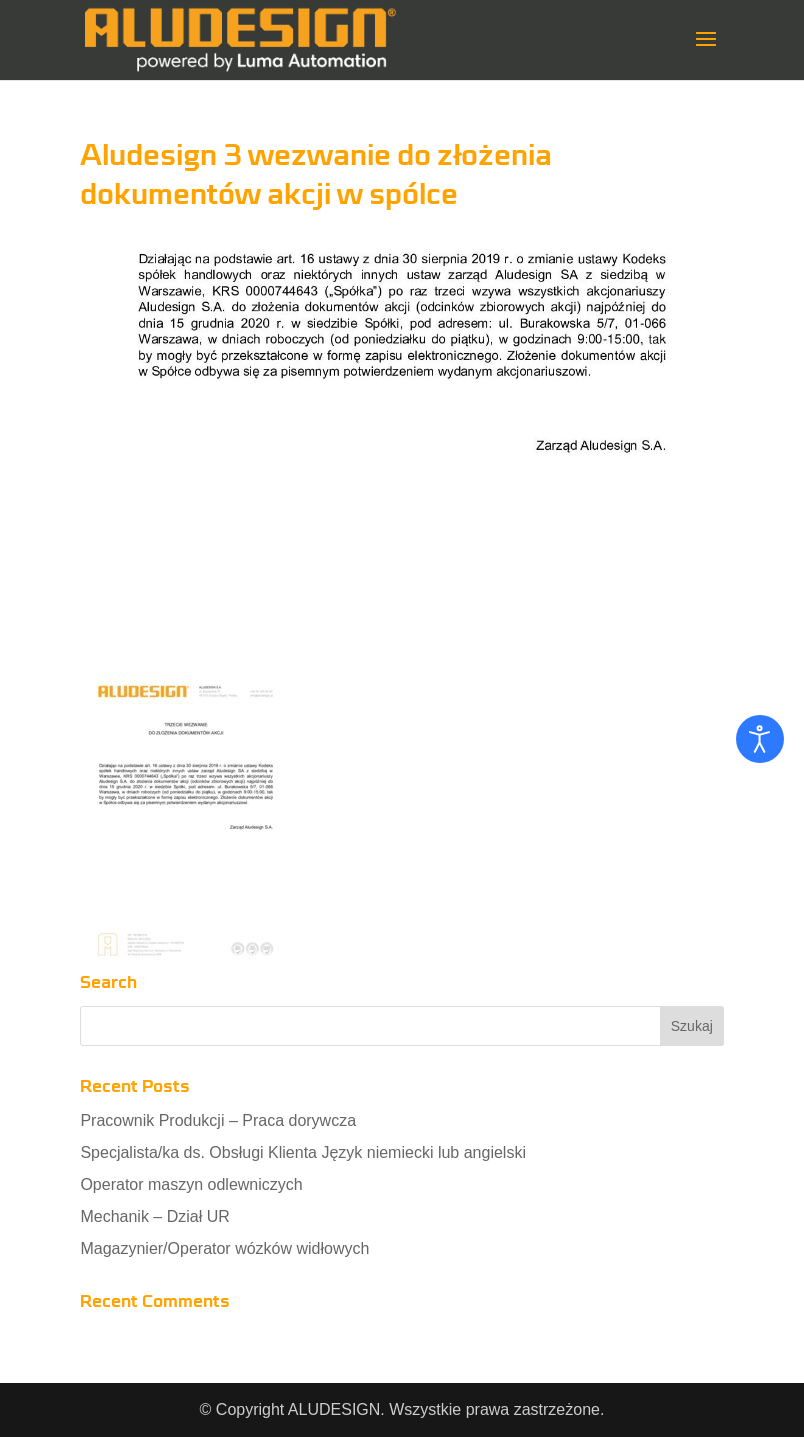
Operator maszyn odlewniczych (191, 1184)
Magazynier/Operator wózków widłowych (224, 1248)
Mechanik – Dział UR (154, 1216)
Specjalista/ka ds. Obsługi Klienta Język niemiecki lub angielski (303, 1152)
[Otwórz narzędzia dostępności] (760, 739)
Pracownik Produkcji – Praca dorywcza (218, 1120)
